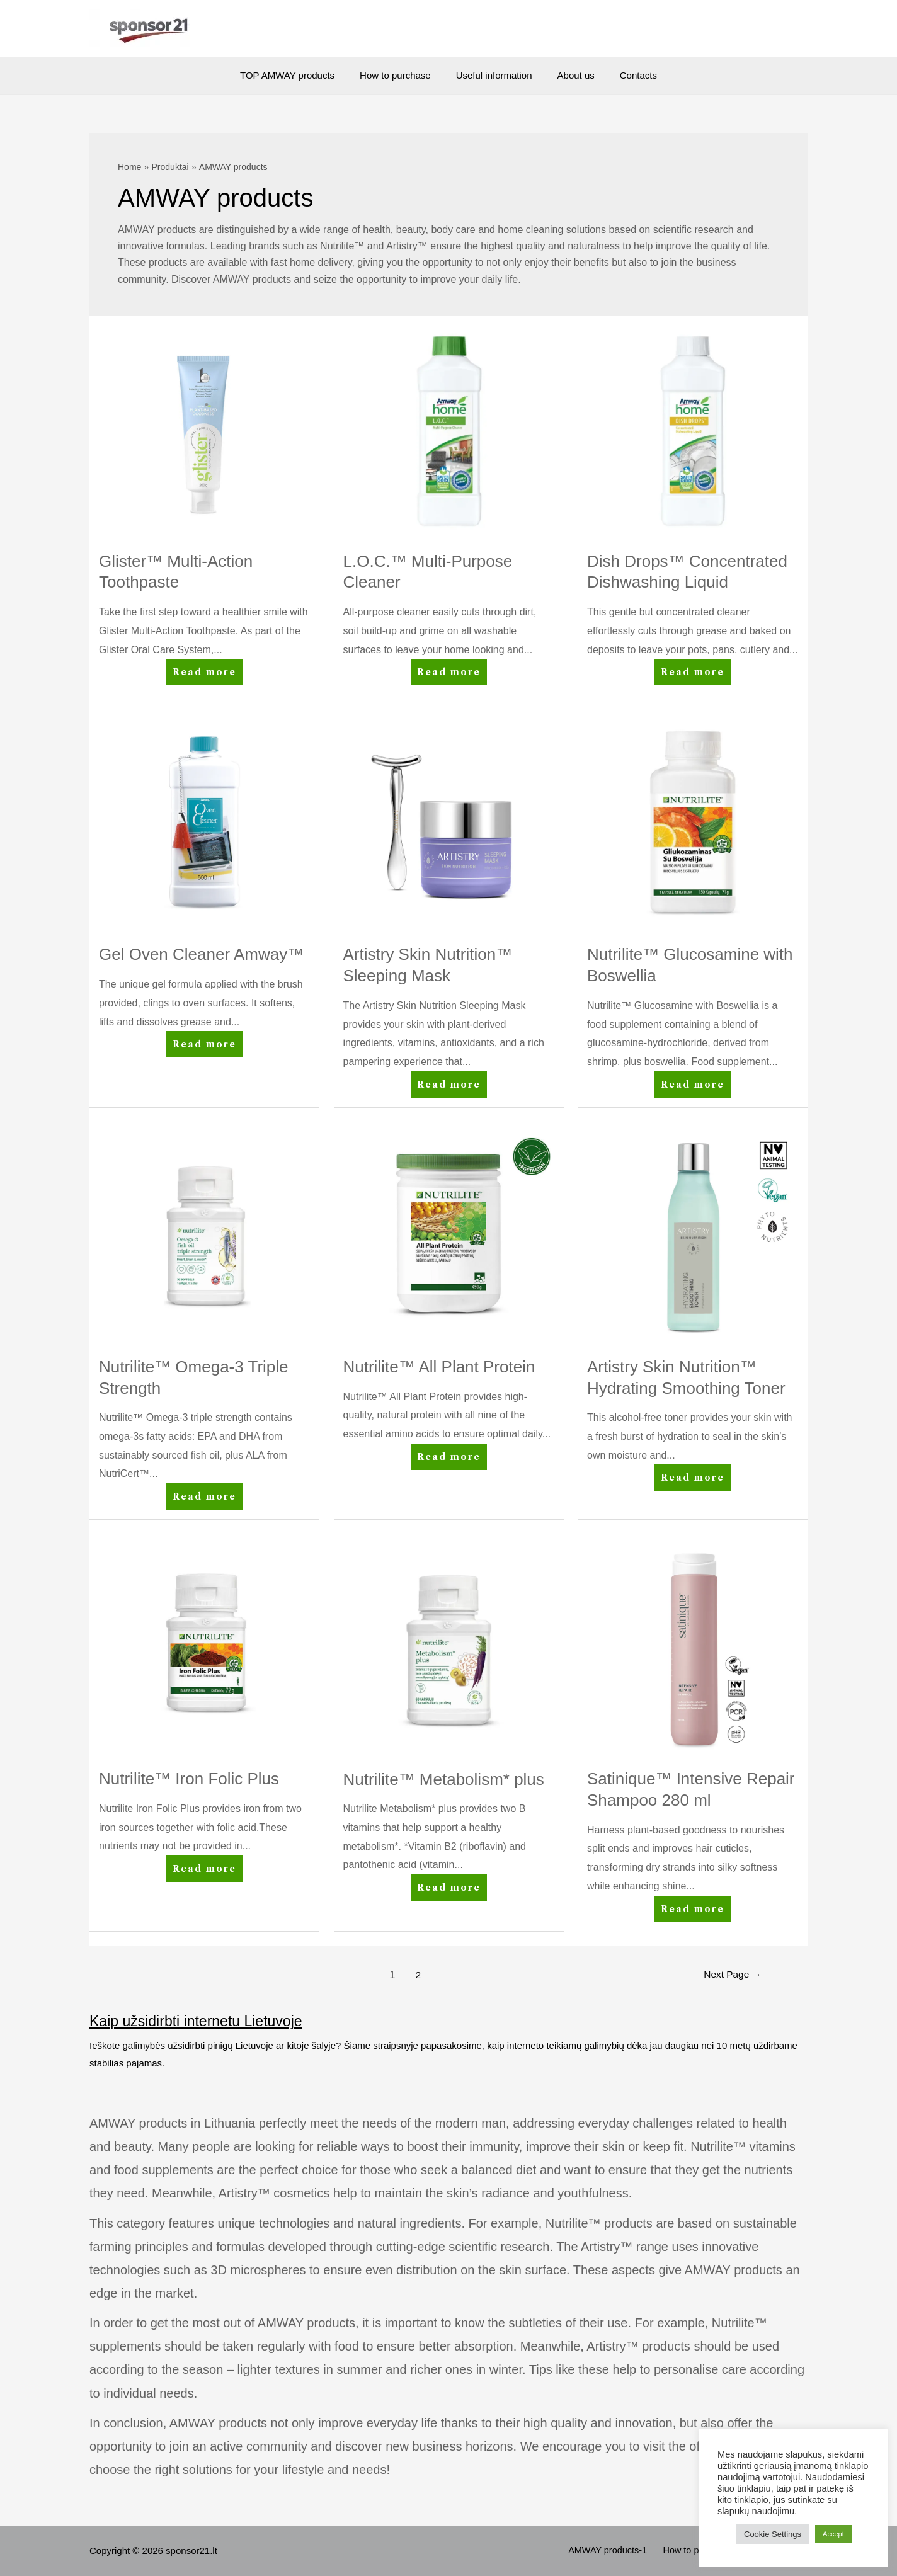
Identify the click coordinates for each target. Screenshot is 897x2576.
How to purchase (401, 75)
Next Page (731, 1974)
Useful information (494, 75)
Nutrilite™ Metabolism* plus (443, 1779)
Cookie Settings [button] (772, 2534)
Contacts (625, 75)
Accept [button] (833, 2534)
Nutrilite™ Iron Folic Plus (189, 1778)
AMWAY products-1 (620, 2550)
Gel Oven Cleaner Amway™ (201, 954)
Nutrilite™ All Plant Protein (439, 1366)
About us (569, 75)
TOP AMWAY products (300, 75)
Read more (205, 674)
